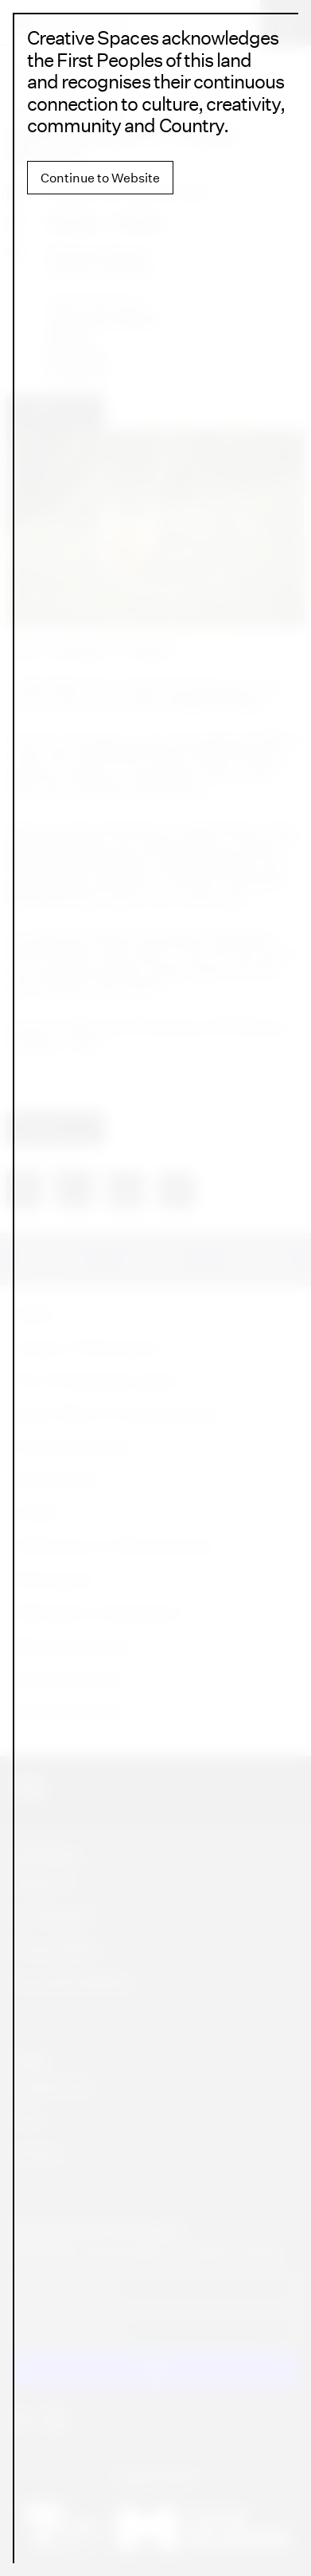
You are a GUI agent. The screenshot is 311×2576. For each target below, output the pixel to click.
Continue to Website (100, 178)
